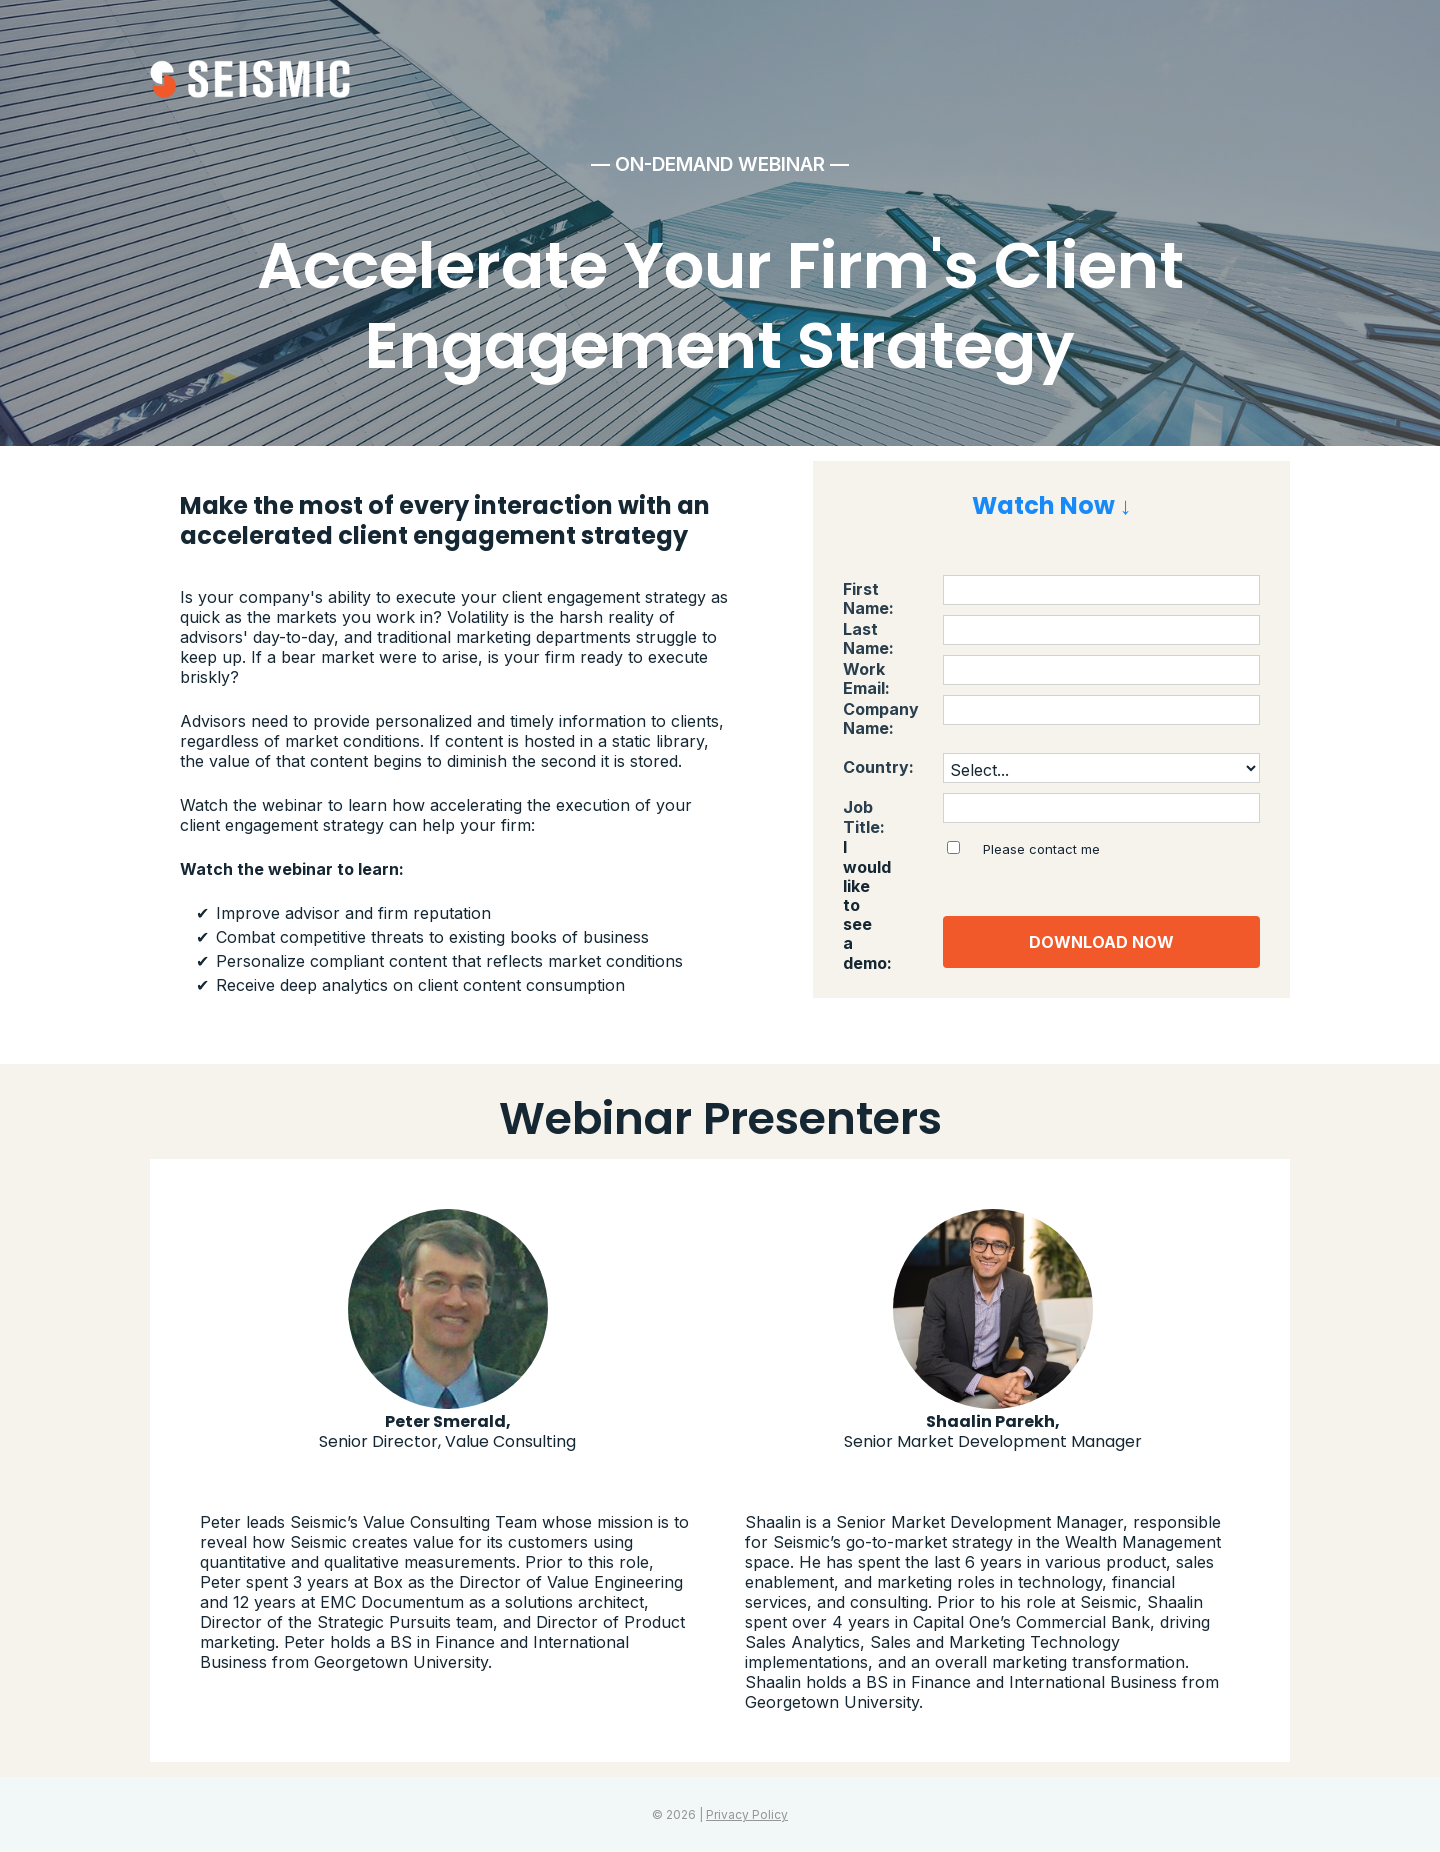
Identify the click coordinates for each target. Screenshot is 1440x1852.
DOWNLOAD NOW (1101, 942)
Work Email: (889, 669)
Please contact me (1041, 849)
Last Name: (888, 629)
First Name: (888, 589)
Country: (878, 767)
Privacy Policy (747, 1814)
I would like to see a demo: (886, 866)
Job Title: (881, 807)
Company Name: (881, 719)
